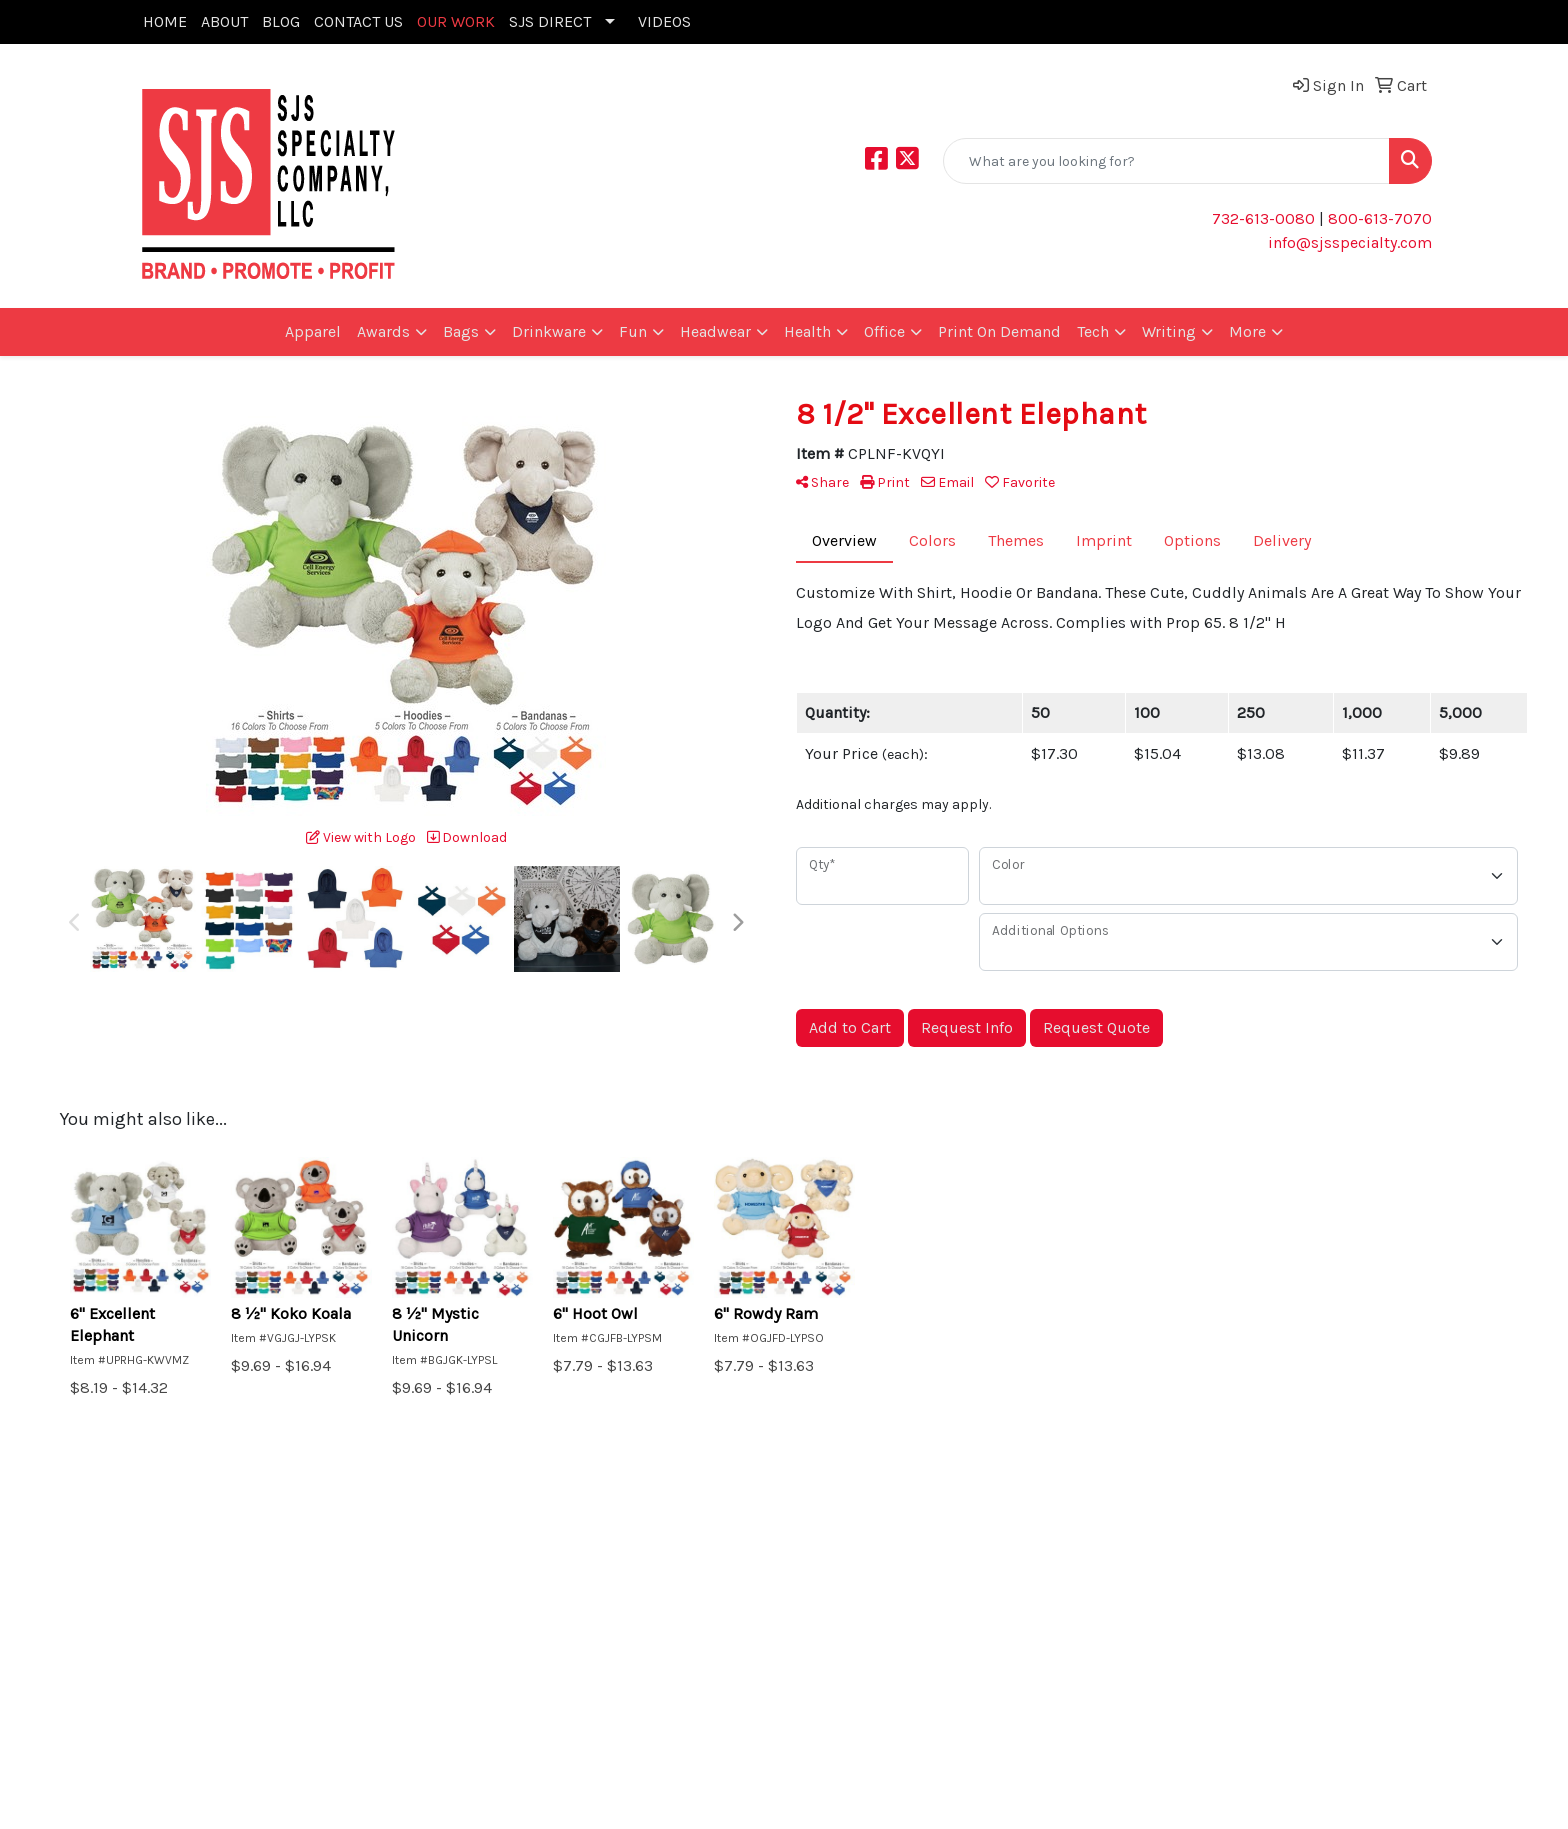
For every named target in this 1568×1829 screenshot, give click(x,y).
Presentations (405, 1648)
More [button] (1247, 331)
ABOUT (224, 21)
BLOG (281, 21)
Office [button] (884, 331)
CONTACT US (358, 21)
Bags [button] (461, 331)
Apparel (313, 331)
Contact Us (175, 1648)
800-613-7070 (1378, 218)
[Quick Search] (1166, 161)
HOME (165, 21)
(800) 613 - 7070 (1372, 1672)
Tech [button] (1093, 331)
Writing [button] (1169, 331)
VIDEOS (664, 21)
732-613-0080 (1263, 218)
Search (380, 1592)
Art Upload (174, 1620)
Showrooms (399, 1620)
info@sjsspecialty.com (1350, 242)
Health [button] (807, 331)
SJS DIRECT (550, 21)
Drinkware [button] (549, 331)
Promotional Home (204, 1592)
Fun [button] (633, 331)
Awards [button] (383, 331)
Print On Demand (999, 331)
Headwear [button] (715, 331)
